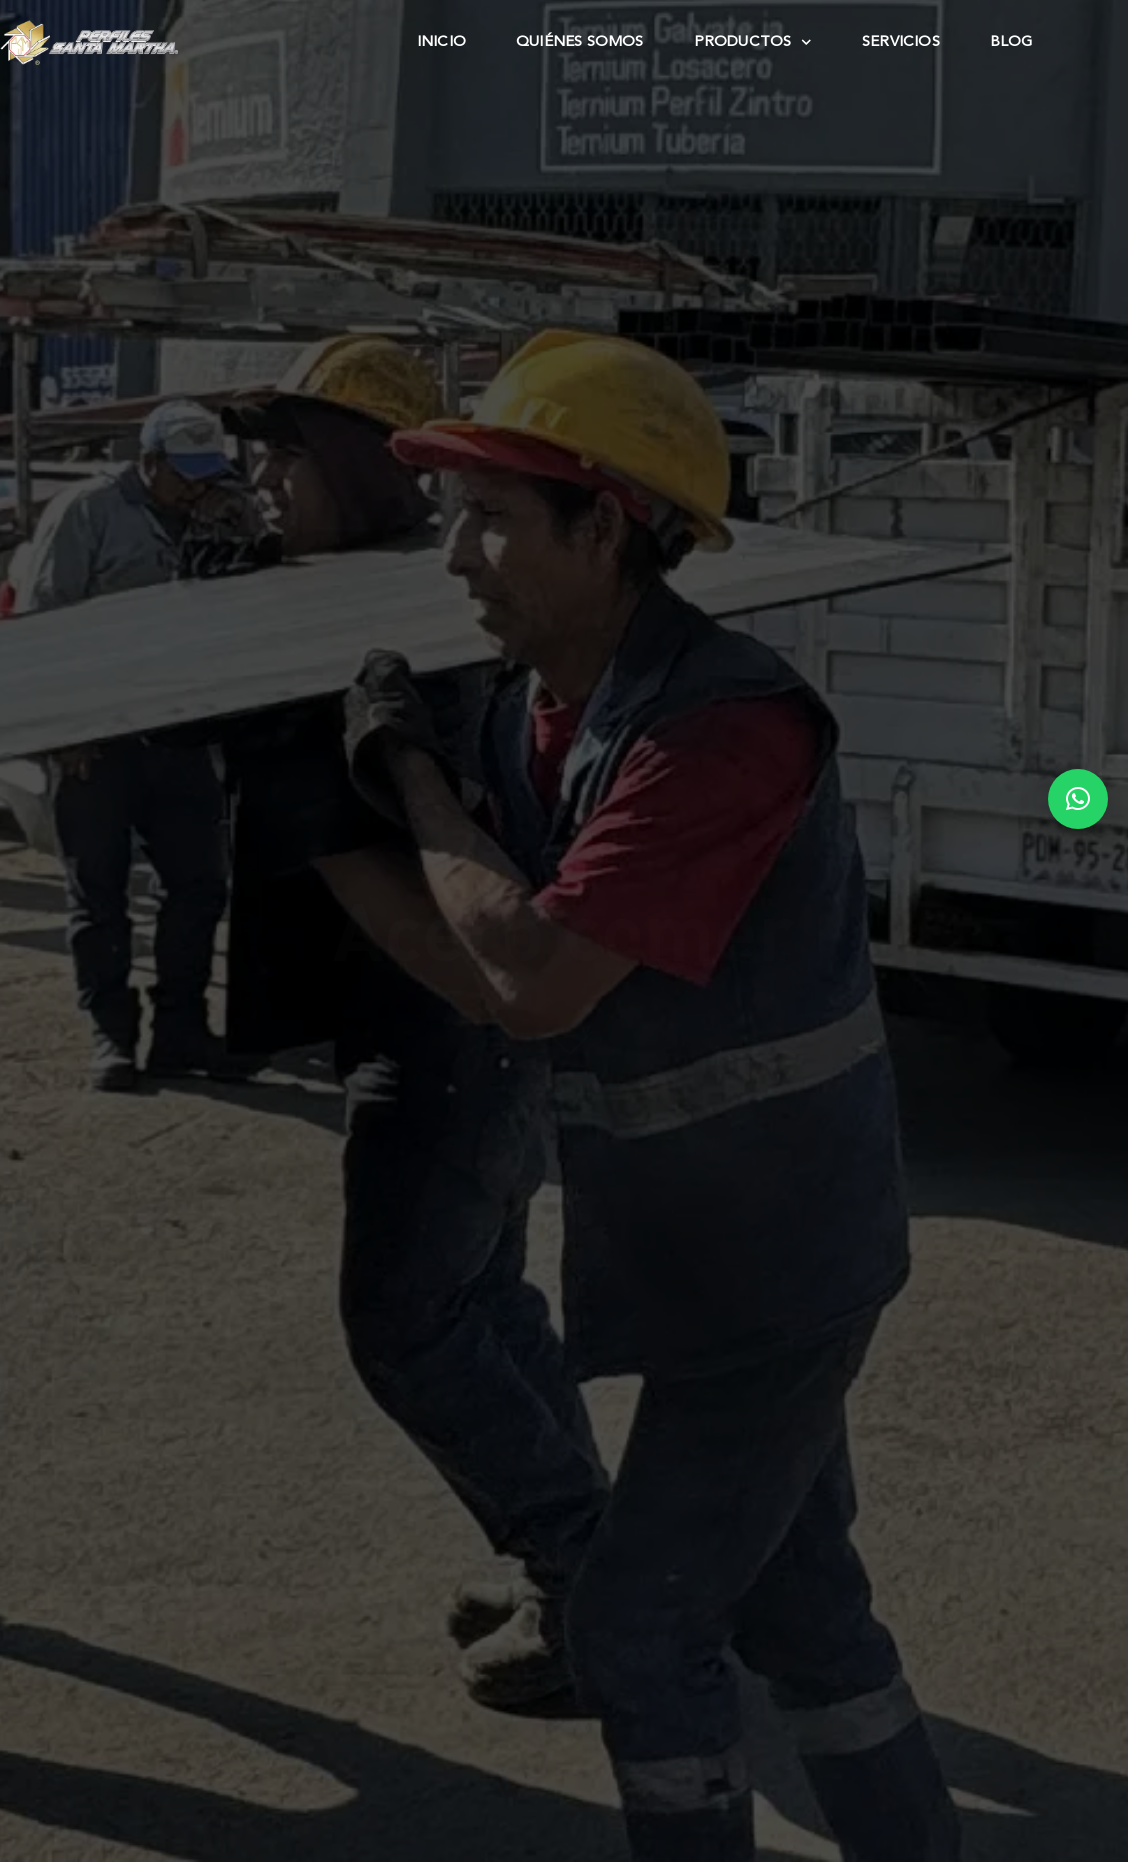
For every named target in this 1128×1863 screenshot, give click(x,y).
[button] (1078, 799)
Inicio (441, 42)
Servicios (901, 42)
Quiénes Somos (580, 42)
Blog (1011, 42)
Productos (753, 43)
